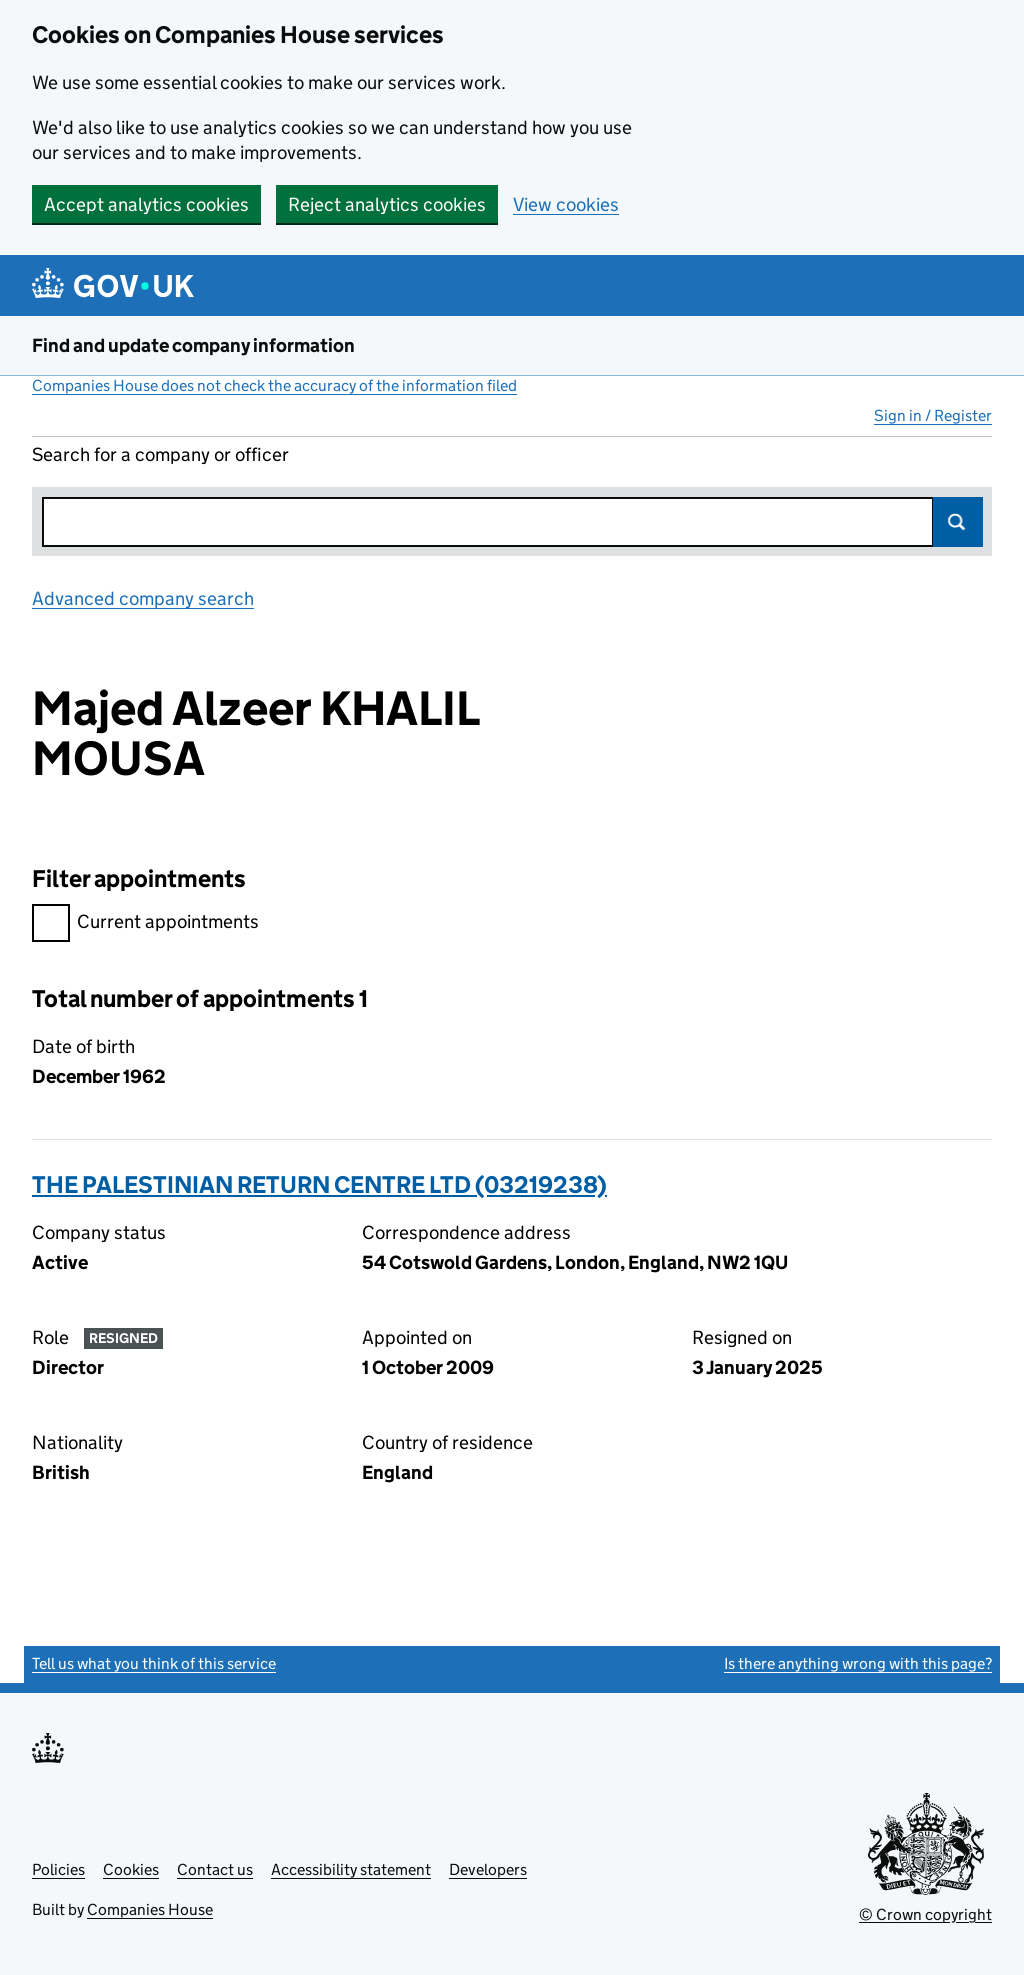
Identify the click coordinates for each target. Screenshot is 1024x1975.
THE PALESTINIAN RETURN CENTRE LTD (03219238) (319, 1184)
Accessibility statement (351, 1869)
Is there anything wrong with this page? (858, 1663)
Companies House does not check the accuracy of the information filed (274, 385)
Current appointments (145, 924)
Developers (488, 1869)
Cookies (131, 1869)
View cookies (566, 204)
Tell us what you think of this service (154, 1663)
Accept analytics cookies (146, 204)
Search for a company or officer (160, 454)
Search (958, 522)
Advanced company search (143, 598)
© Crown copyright (925, 1914)
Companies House (150, 1909)
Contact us (215, 1869)
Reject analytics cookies (387, 204)
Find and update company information (193, 345)
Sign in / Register (933, 415)
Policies (58, 1869)
